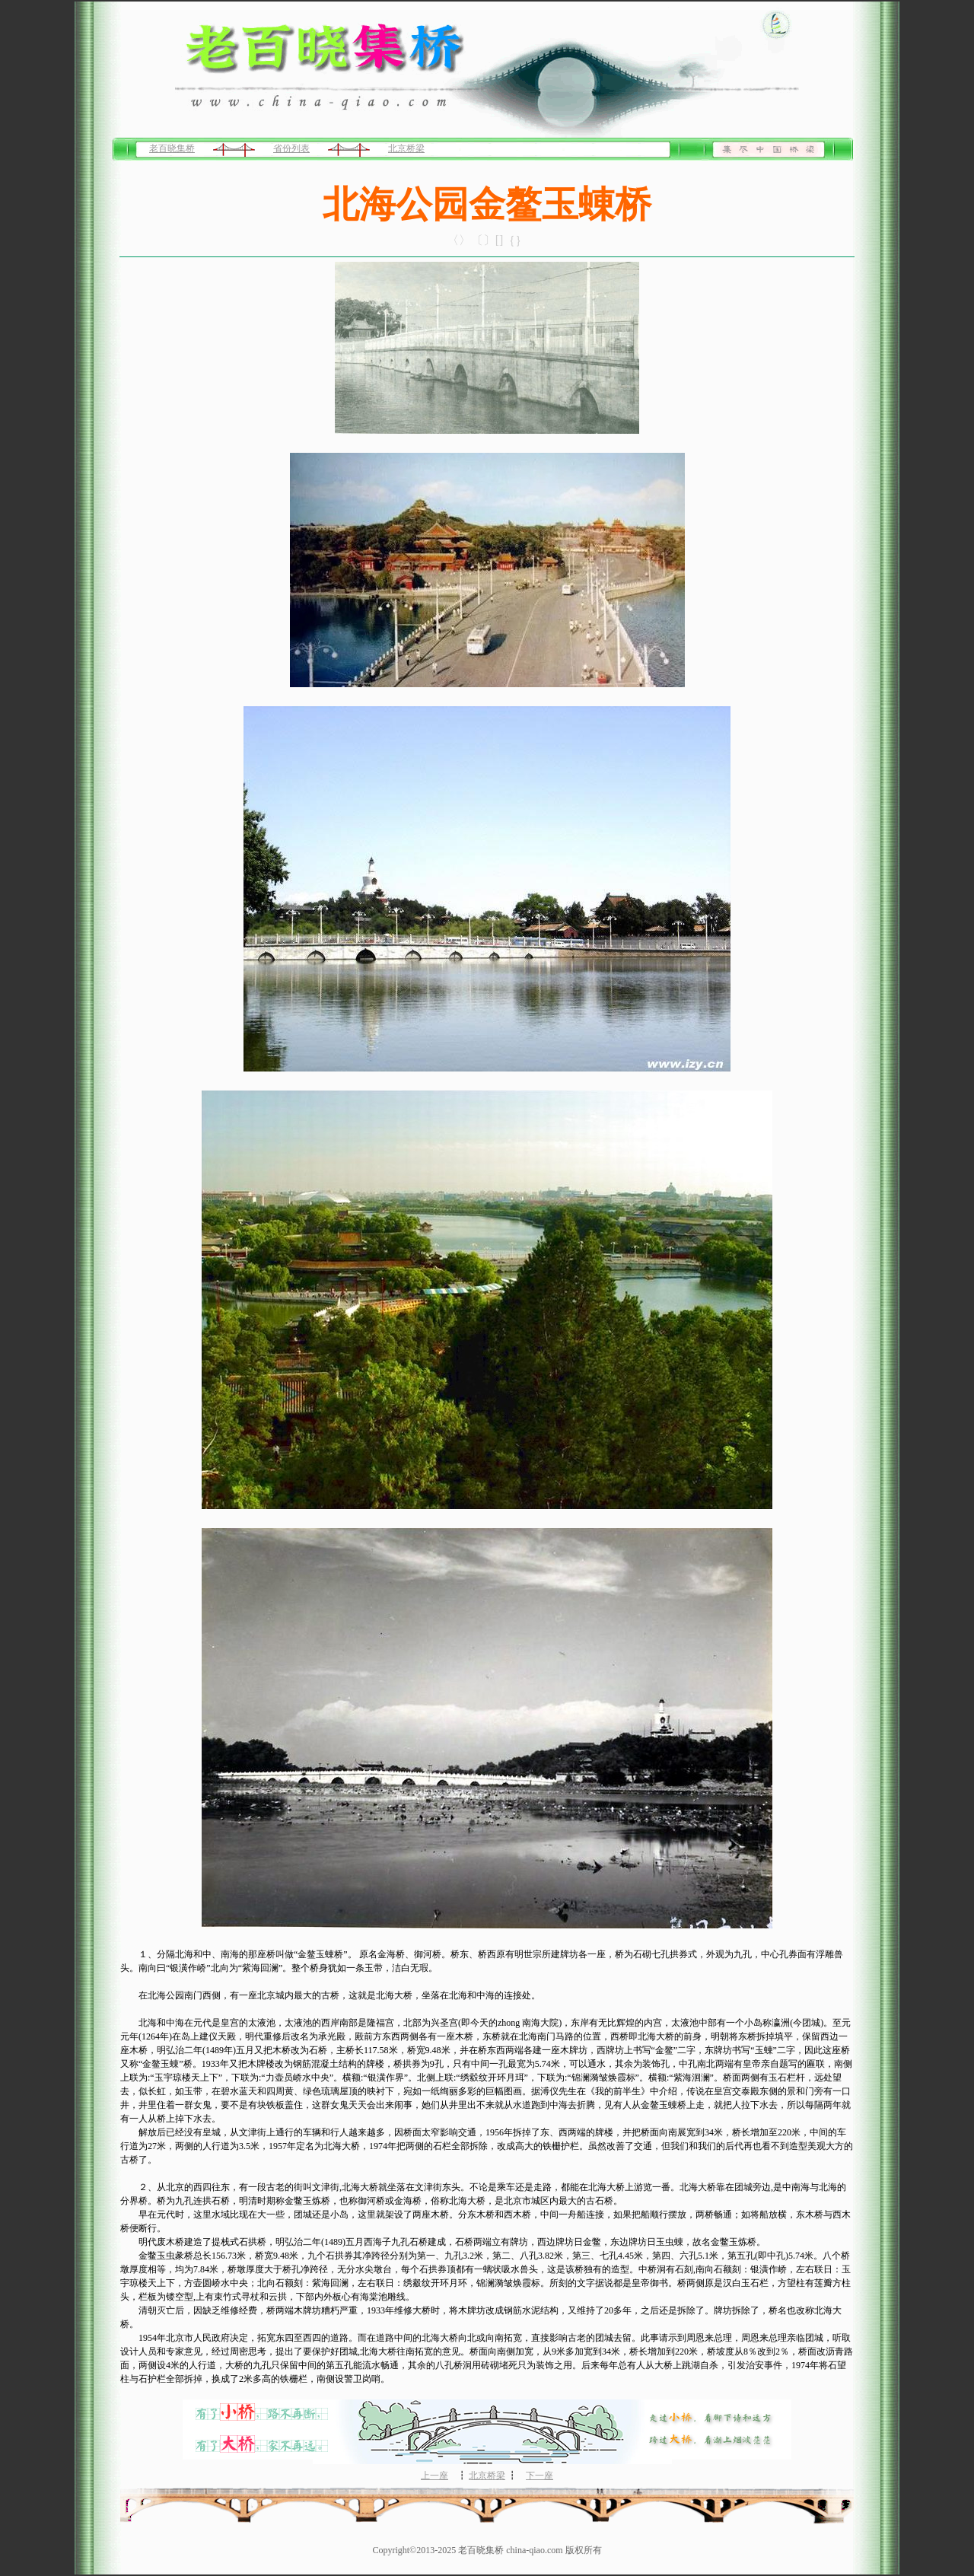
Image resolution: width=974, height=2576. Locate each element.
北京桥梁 (406, 148)
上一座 (434, 2475)
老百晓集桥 (172, 148)
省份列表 (291, 148)
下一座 (539, 2475)
